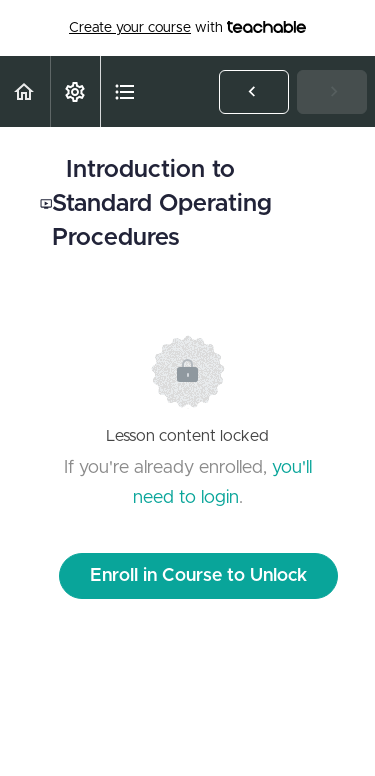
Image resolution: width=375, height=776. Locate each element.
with (187, 28)
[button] (25, 91)
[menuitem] (75, 91)
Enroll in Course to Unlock (198, 576)
